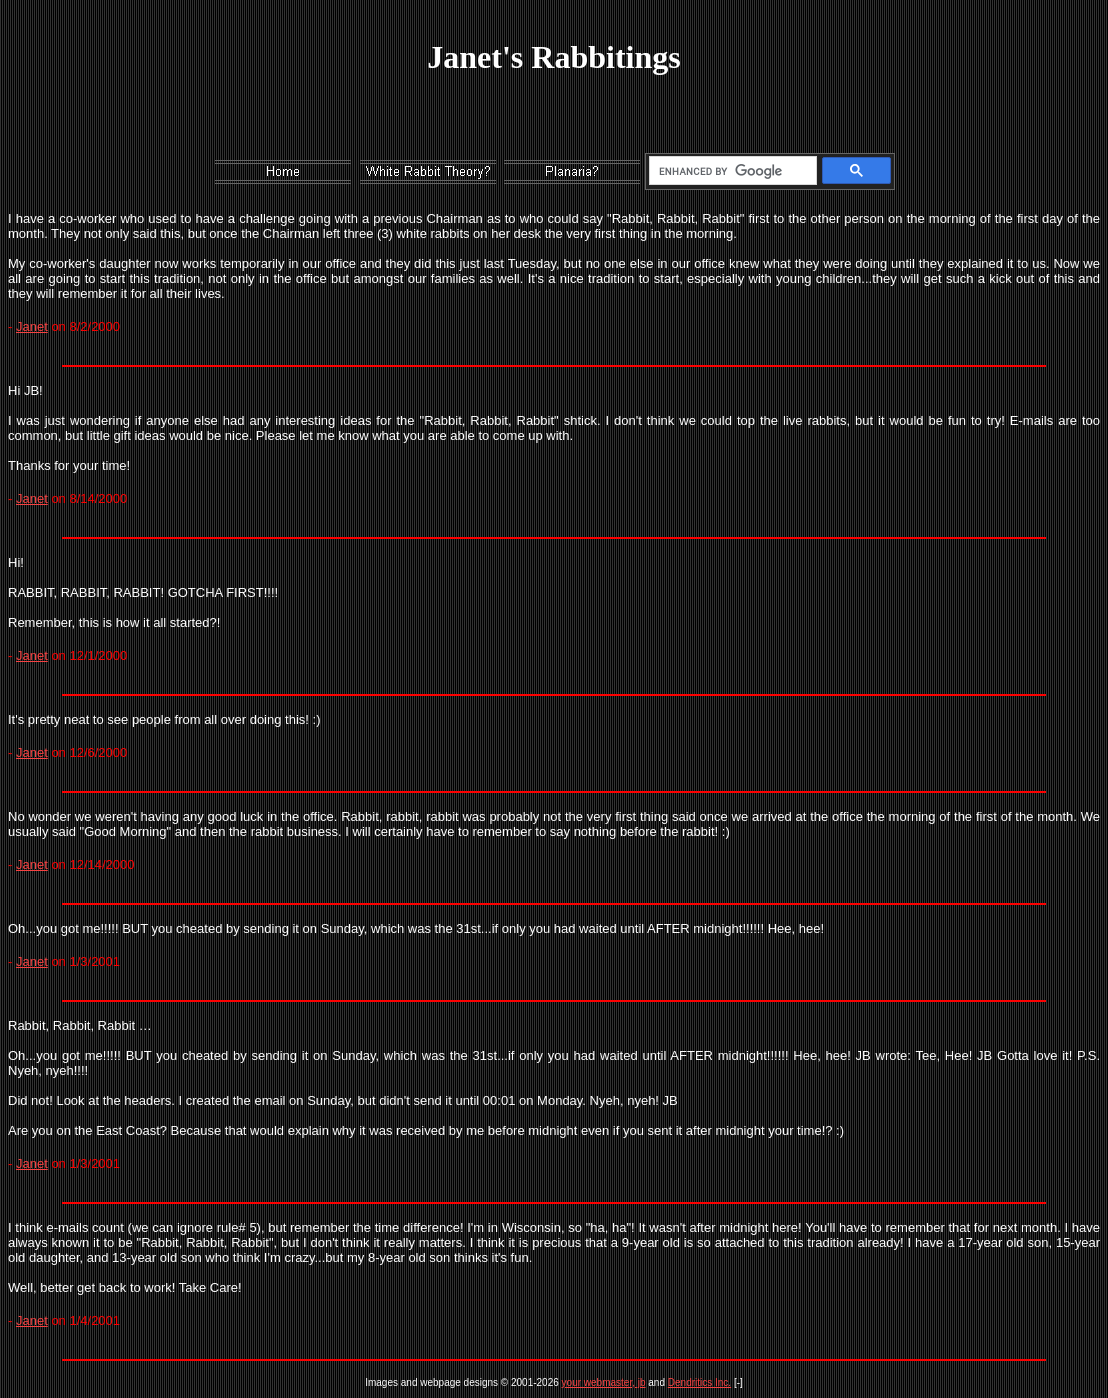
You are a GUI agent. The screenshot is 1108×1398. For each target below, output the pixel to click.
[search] (729, 171)
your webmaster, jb (604, 1382)
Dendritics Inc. (699, 1382)
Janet (32, 326)
